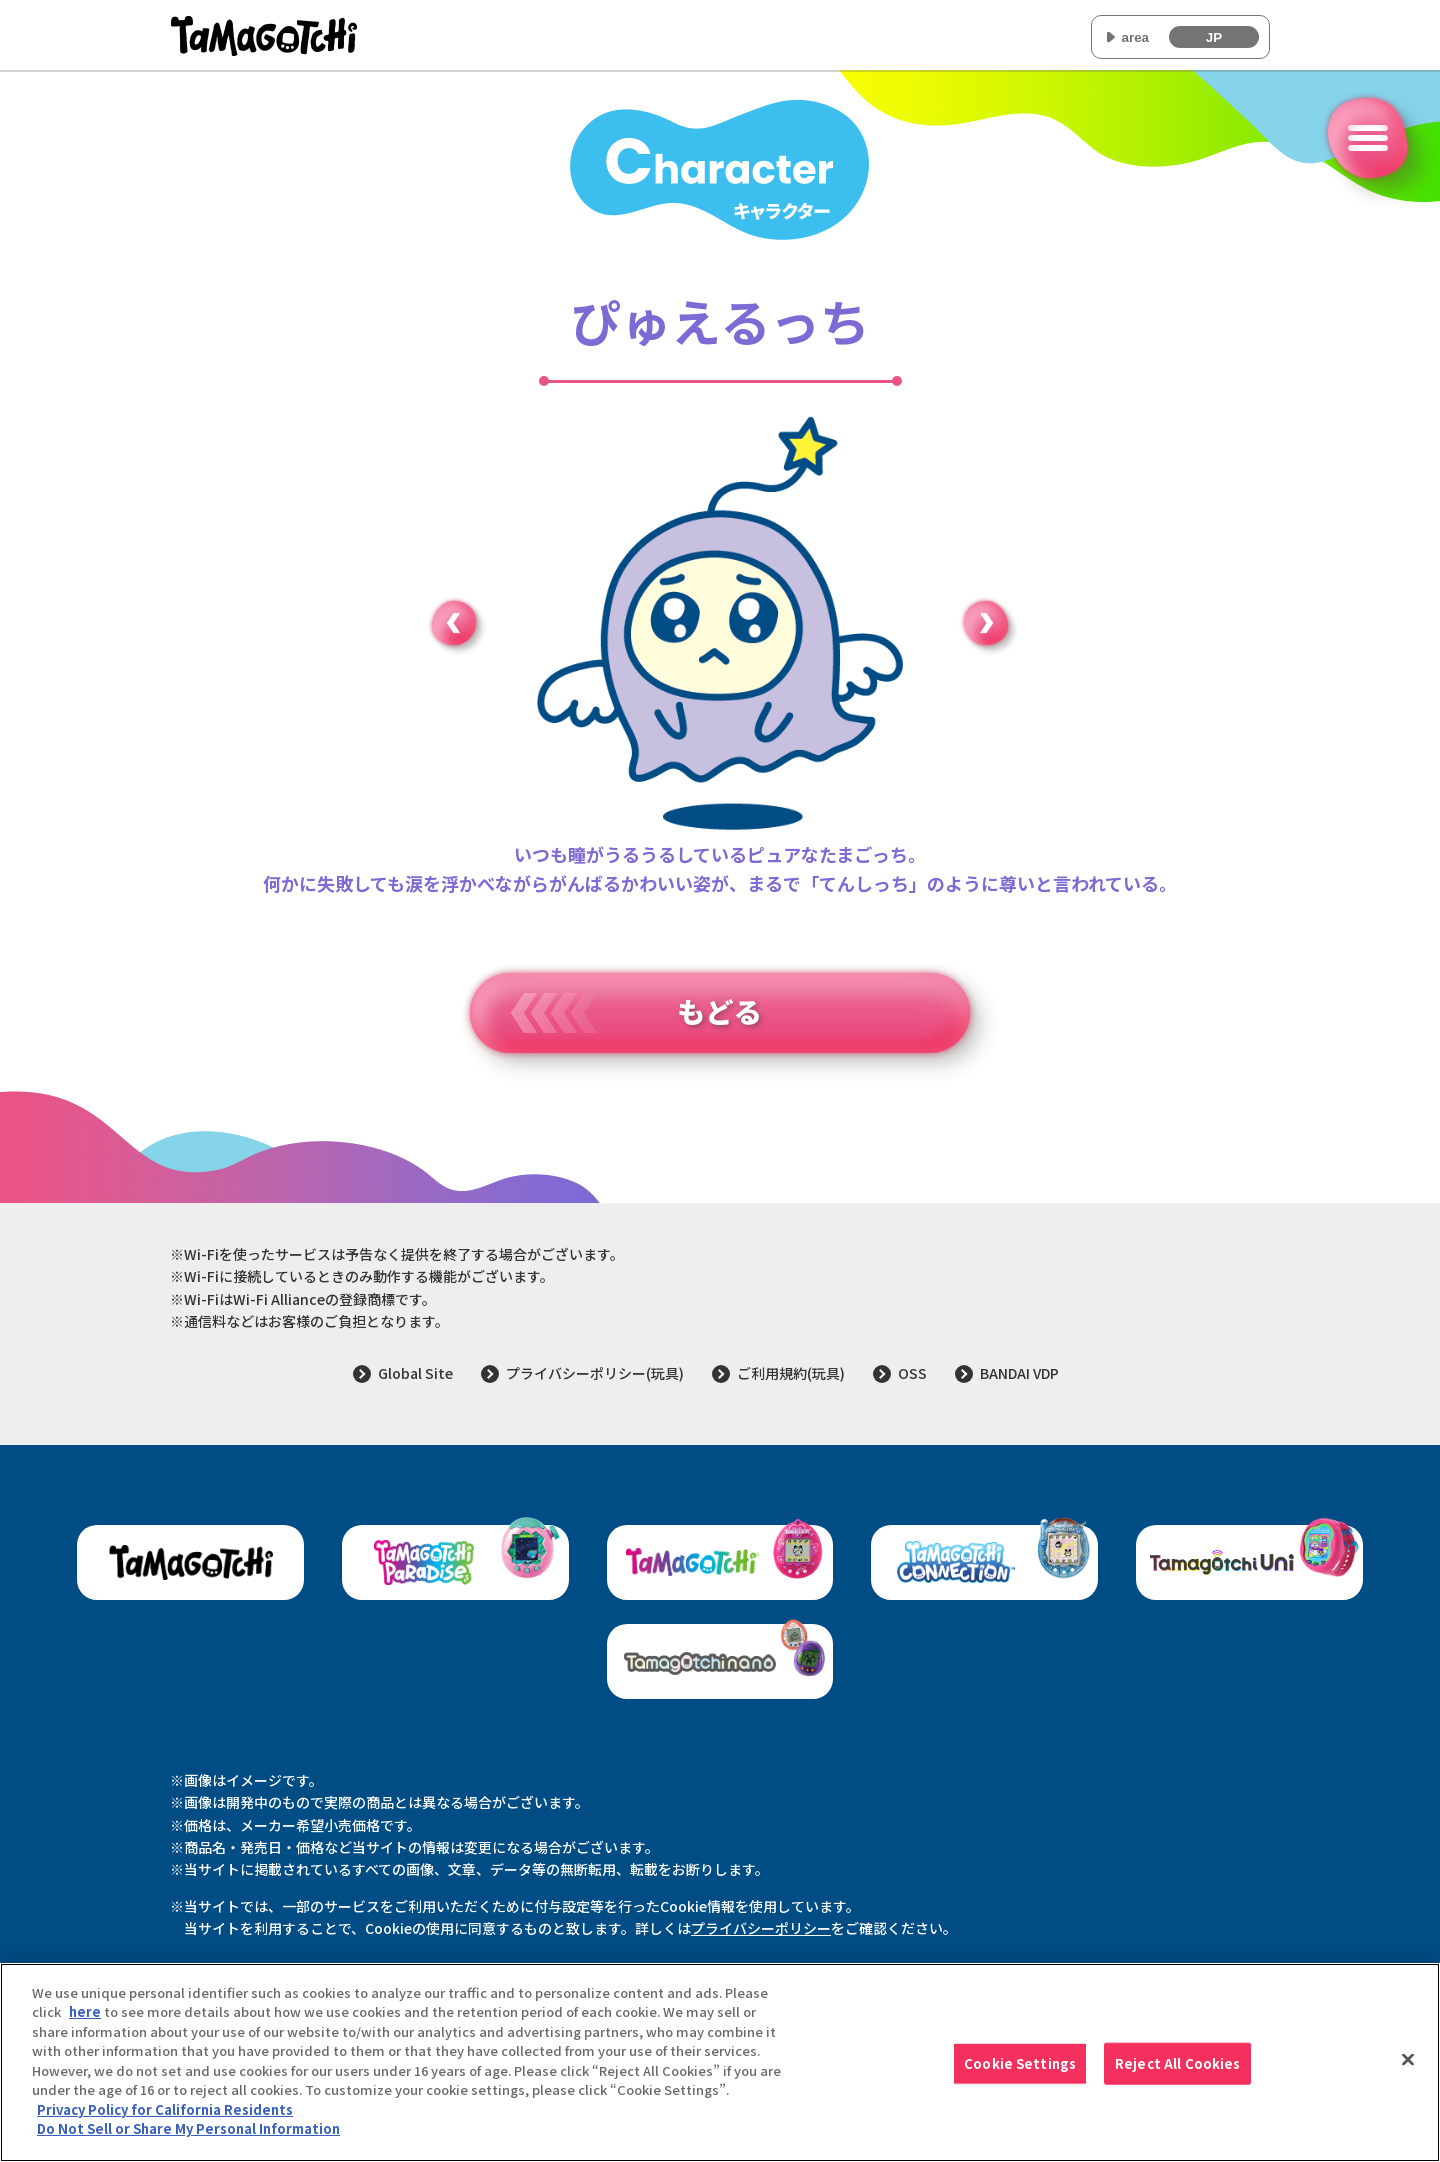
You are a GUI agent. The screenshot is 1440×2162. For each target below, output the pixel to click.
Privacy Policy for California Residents (165, 2109)
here (85, 2011)
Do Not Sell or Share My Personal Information (188, 2128)
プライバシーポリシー (761, 1928)
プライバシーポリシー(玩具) (595, 1373)
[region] (720, 2062)
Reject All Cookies (1177, 2063)
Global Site (415, 1373)
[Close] (1408, 2060)
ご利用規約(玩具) (791, 1373)
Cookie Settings (1020, 2063)
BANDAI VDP (1019, 1373)
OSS (912, 1373)
